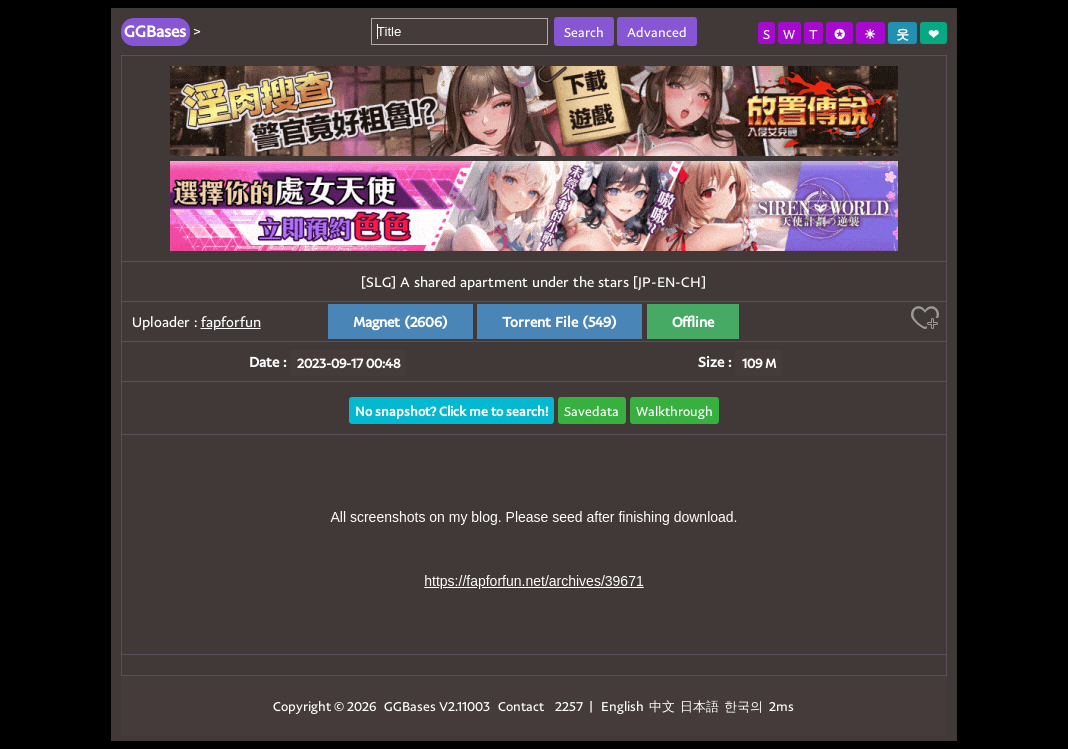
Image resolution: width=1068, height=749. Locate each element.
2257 (569, 705)
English (622, 705)
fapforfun (231, 321)
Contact (521, 705)
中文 (662, 705)
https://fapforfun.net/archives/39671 (533, 581)
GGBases (410, 705)
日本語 (699, 705)
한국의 (745, 705)
